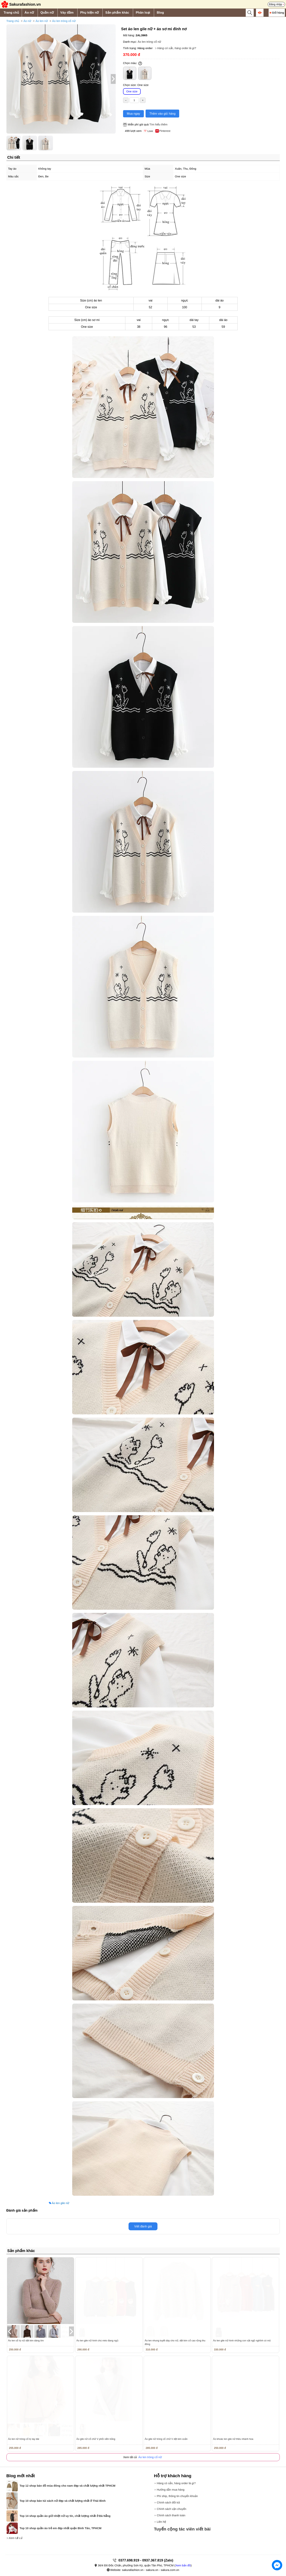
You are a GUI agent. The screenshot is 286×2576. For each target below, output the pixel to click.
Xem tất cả (15, 2538)
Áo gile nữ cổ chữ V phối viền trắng (95, 2439)
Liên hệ (161, 2521)
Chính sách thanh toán (171, 2515)
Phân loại (143, 12)
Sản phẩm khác (117, 12)
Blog (160, 12)
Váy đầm (67, 12)
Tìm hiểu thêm (158, 124)
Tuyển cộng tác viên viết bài (182, 2529)
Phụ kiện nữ (89, 12)
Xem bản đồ (183, 2565)
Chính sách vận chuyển (171, 2508)
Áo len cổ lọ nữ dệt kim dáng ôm (26, 2340)
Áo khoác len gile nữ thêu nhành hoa (233, 2439)
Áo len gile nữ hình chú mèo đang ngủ (97, 2340)
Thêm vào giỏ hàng (162, 113)
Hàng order (145, 48)
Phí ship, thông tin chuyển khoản (177, 2496)
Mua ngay (133, 113)
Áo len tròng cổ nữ (64, 20)
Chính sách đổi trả (168, 2502)
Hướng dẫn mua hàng (170, 2489)
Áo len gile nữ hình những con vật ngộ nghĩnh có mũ (242, 2340)
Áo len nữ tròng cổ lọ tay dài (23, 2439)
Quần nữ (47, 12)
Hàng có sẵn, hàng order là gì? (176, 48)
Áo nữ (29, 12)
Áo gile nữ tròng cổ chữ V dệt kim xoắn (166, 2439)
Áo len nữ (42, 20)
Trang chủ (11, 12)
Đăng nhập (275, 4)
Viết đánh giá (143, 2226)
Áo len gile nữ (60, 2203)
